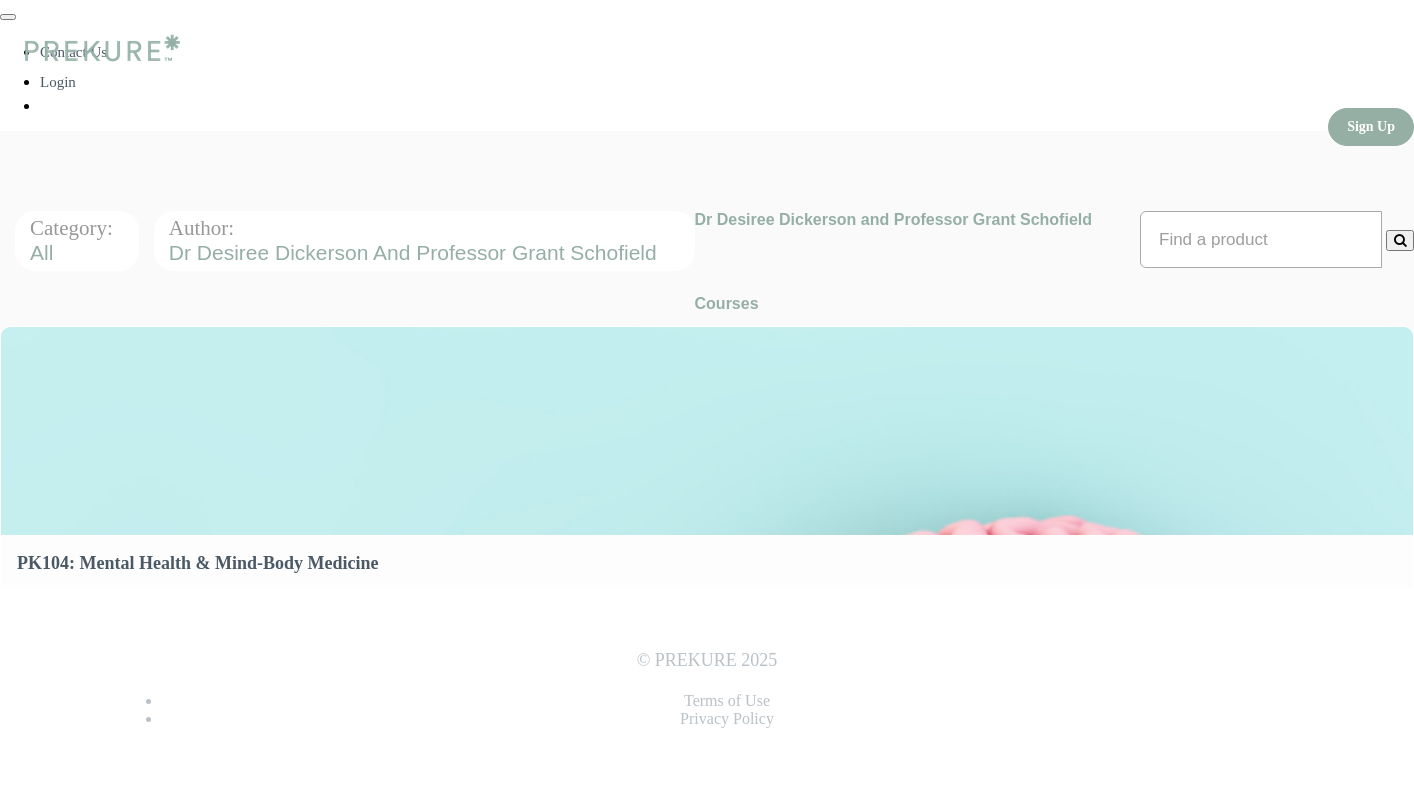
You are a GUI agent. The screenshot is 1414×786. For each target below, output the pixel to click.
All (44, 252)
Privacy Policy (727, 718)
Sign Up (1371, 126)
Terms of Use (727, 700)
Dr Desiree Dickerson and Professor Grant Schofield (416, 252)
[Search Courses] (1400, 240)
